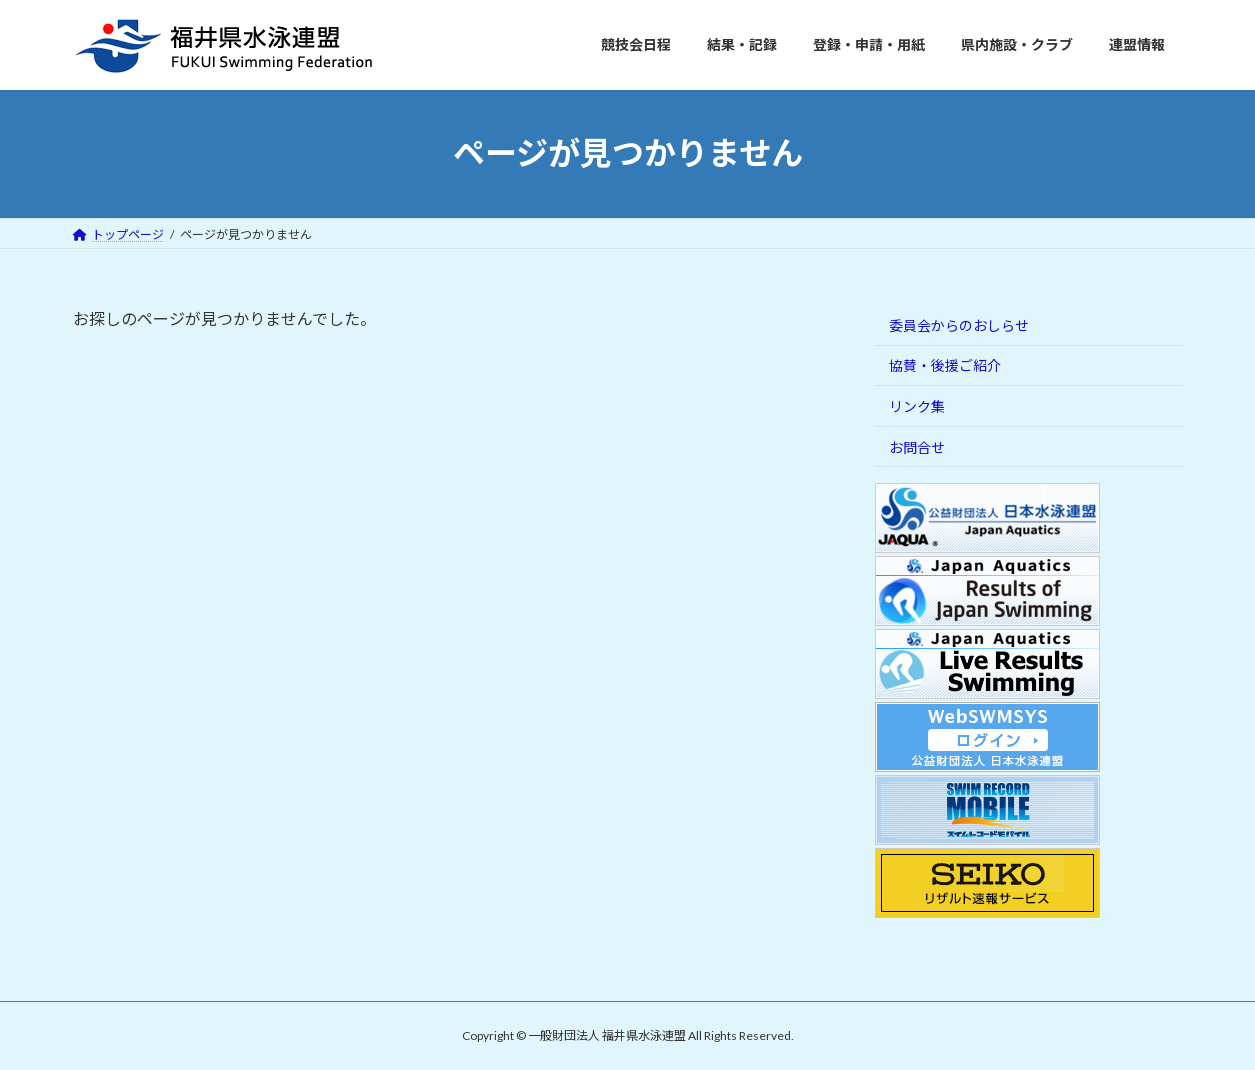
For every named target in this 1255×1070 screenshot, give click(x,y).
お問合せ (917, 446)
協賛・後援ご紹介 (945, 365)
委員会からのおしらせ (959, 324)
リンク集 (917, 406)
